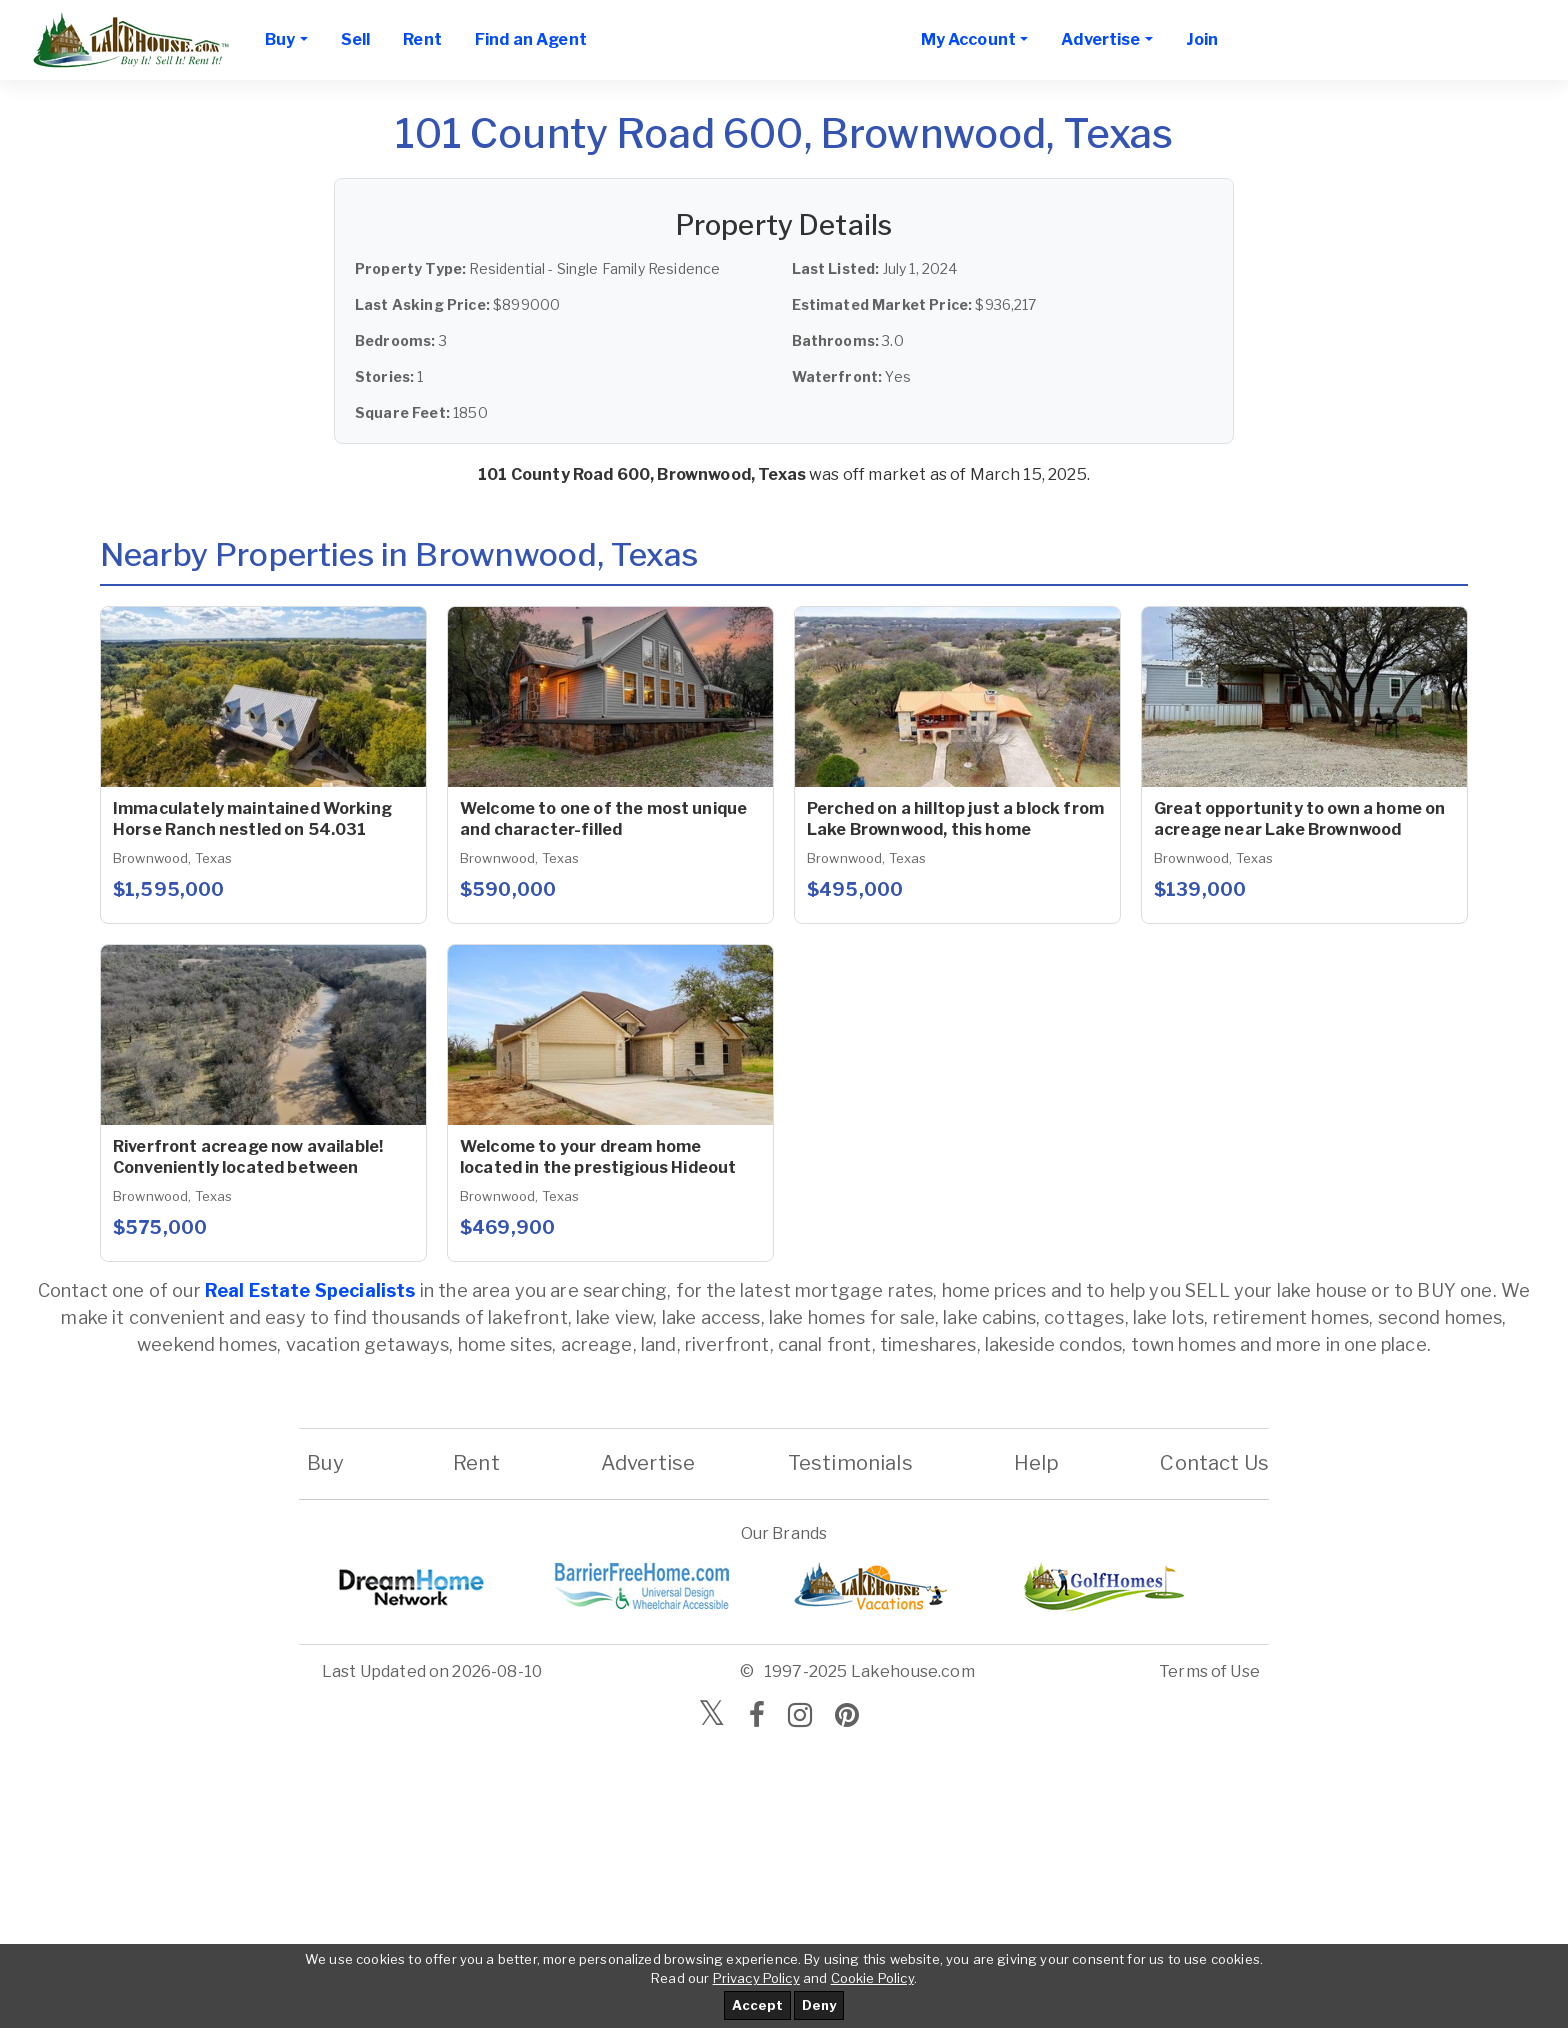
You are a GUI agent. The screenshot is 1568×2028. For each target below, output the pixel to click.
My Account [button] (969, 39)
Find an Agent (531, 39)
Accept (757, 2005)
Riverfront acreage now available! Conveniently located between (248, 1157)
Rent (422, 39)
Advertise (648, 1463)
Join (1202, 39)
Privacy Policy (756, 1978)
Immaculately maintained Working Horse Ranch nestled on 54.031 (252, 819)
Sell (356, 39)
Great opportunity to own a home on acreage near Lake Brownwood (1299, 819)
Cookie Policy (872, 1978)
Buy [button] (280, 39)
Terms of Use (1209, 1671)
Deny (819, 2005)
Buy (325, 1463)
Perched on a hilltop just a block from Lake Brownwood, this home (955, 819)
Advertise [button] (1100, 39)
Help (1036, 1463)
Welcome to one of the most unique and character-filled (603, 819)
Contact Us (1214, 1463)
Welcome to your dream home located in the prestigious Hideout (598, 1157)
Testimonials (850, 1463)
